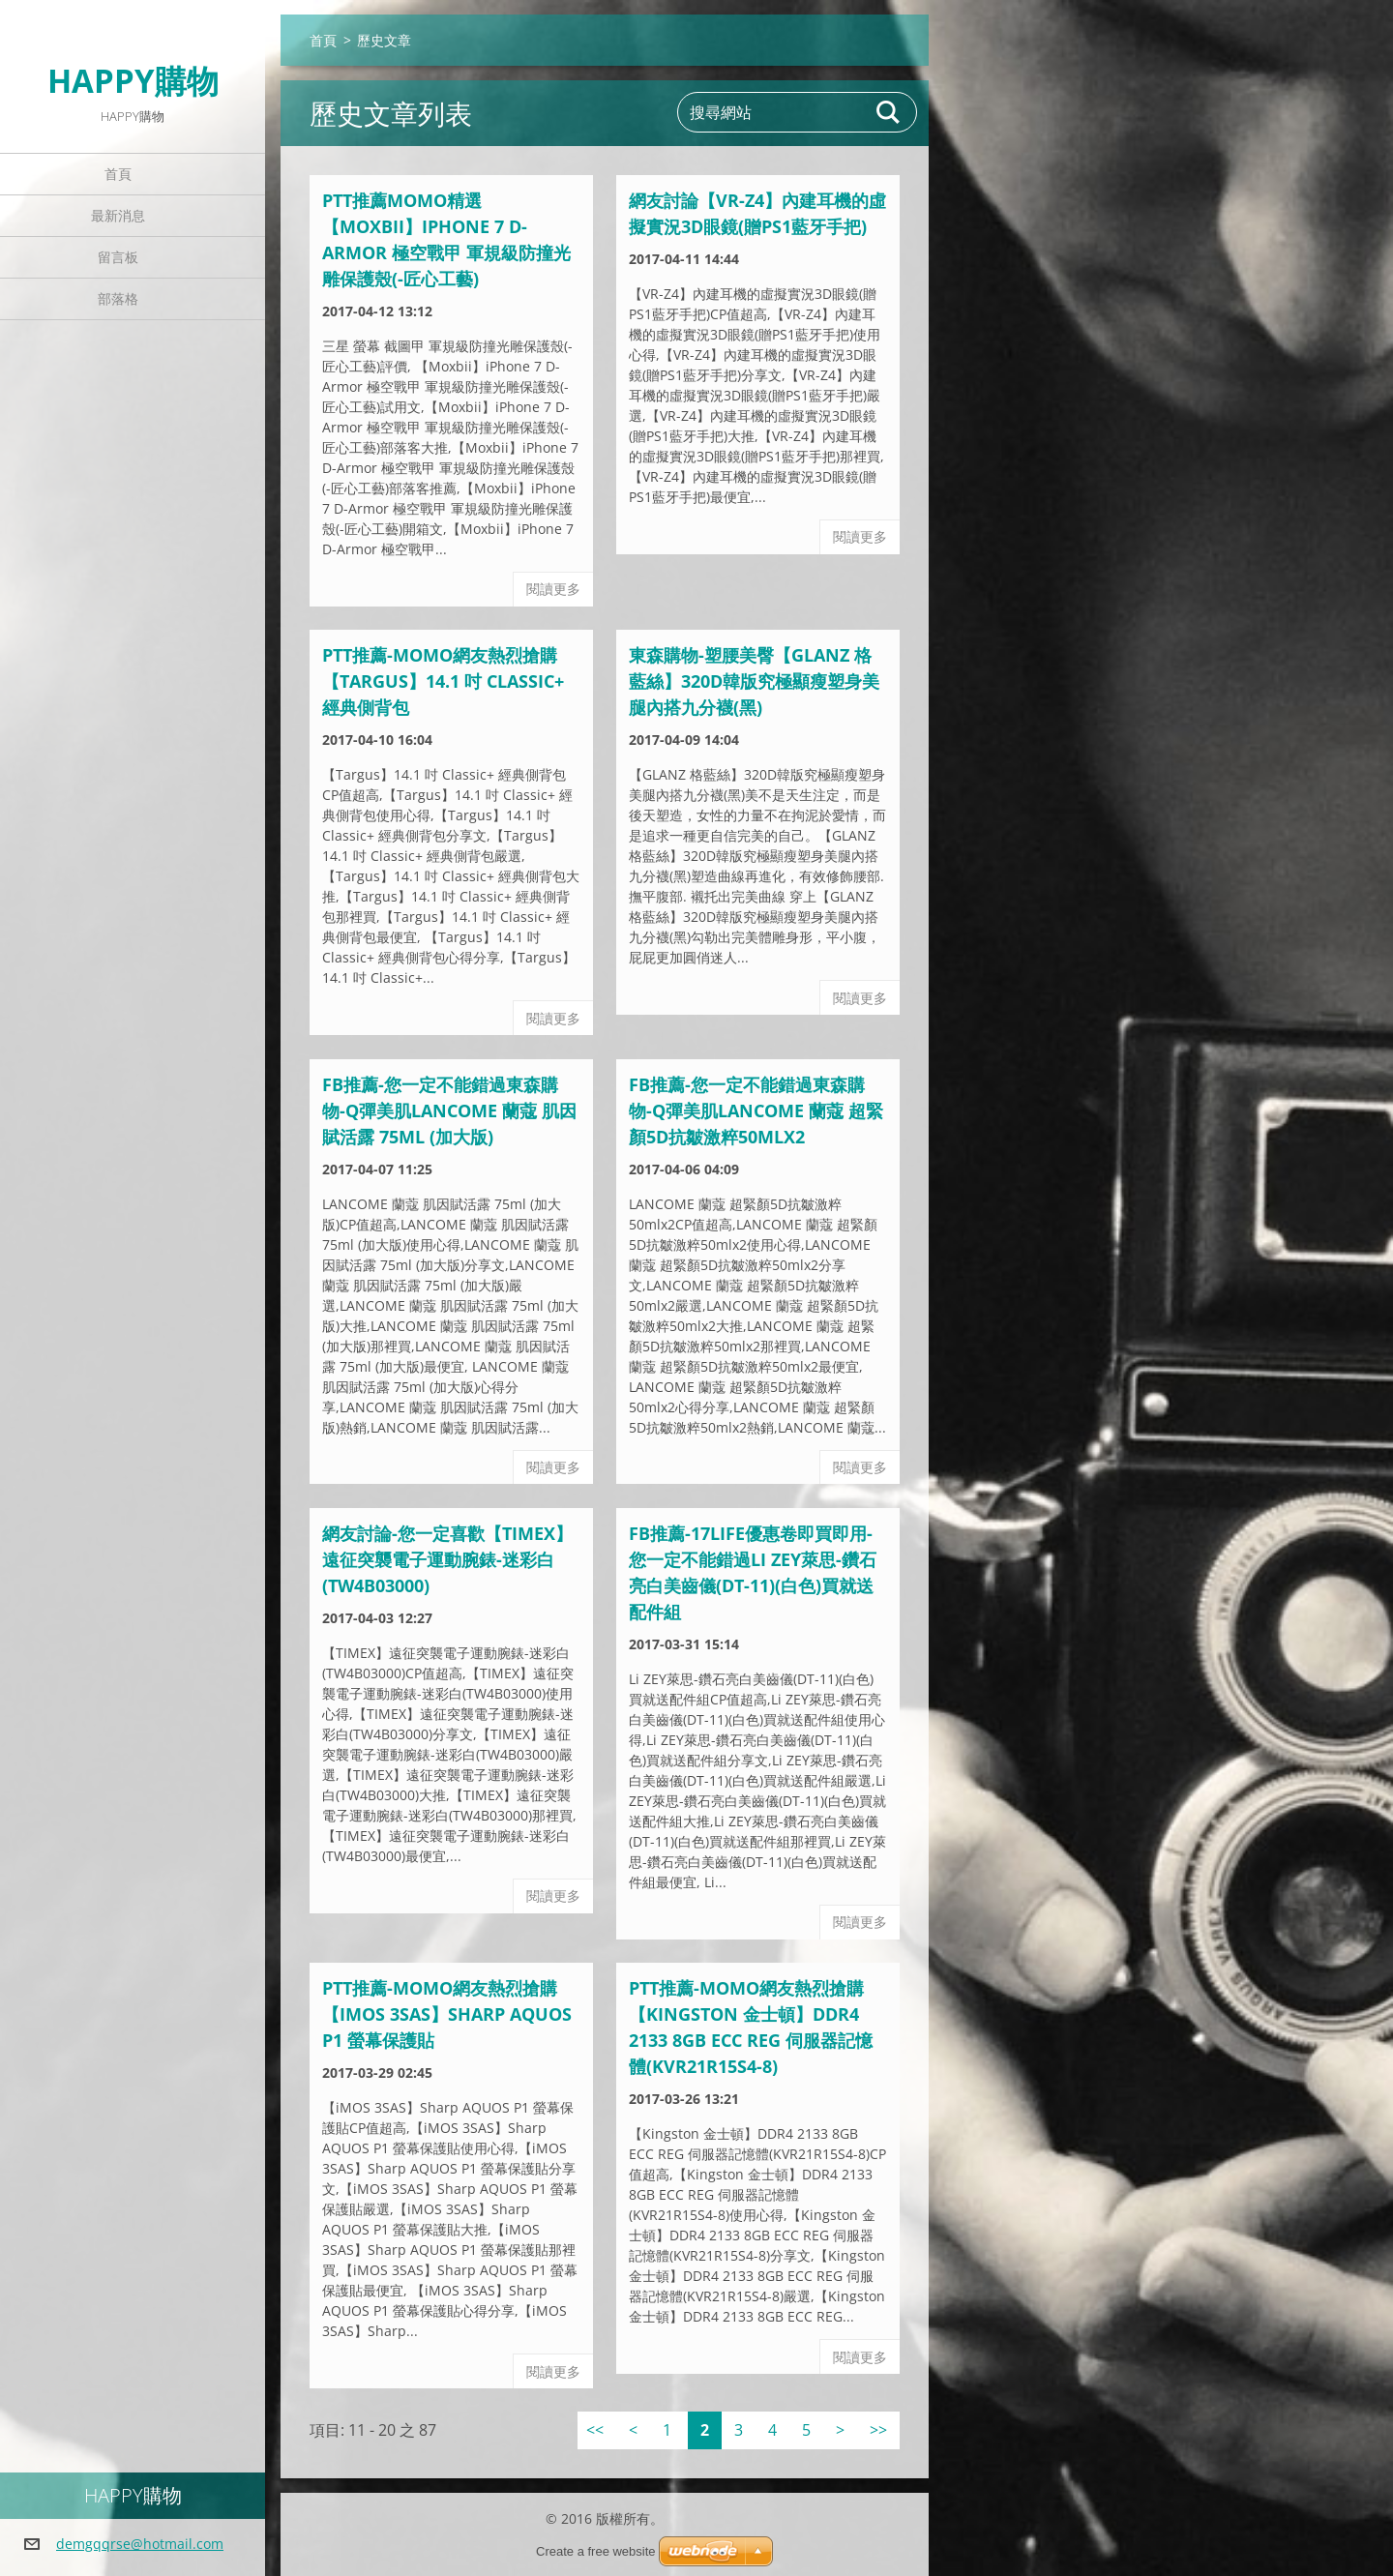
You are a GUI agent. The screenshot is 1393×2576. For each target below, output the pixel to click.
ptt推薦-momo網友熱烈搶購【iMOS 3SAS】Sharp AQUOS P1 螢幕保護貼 (447, 2014)
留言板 (118, 257)
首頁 (118, 173)
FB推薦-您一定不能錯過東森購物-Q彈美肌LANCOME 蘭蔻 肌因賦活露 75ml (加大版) (449, 1110)
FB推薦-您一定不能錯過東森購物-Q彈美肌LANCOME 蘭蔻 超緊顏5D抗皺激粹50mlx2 (756, 1110)
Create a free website (596, 2551)
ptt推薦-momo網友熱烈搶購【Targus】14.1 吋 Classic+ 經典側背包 (443, 681)
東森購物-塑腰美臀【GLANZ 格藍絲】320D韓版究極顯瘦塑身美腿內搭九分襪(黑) (754, 681)
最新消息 (118, 215)
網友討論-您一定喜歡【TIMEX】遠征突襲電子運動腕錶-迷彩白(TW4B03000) (447, 1559)
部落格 (118, 298)
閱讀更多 (553, 588)
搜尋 (889, 112)
